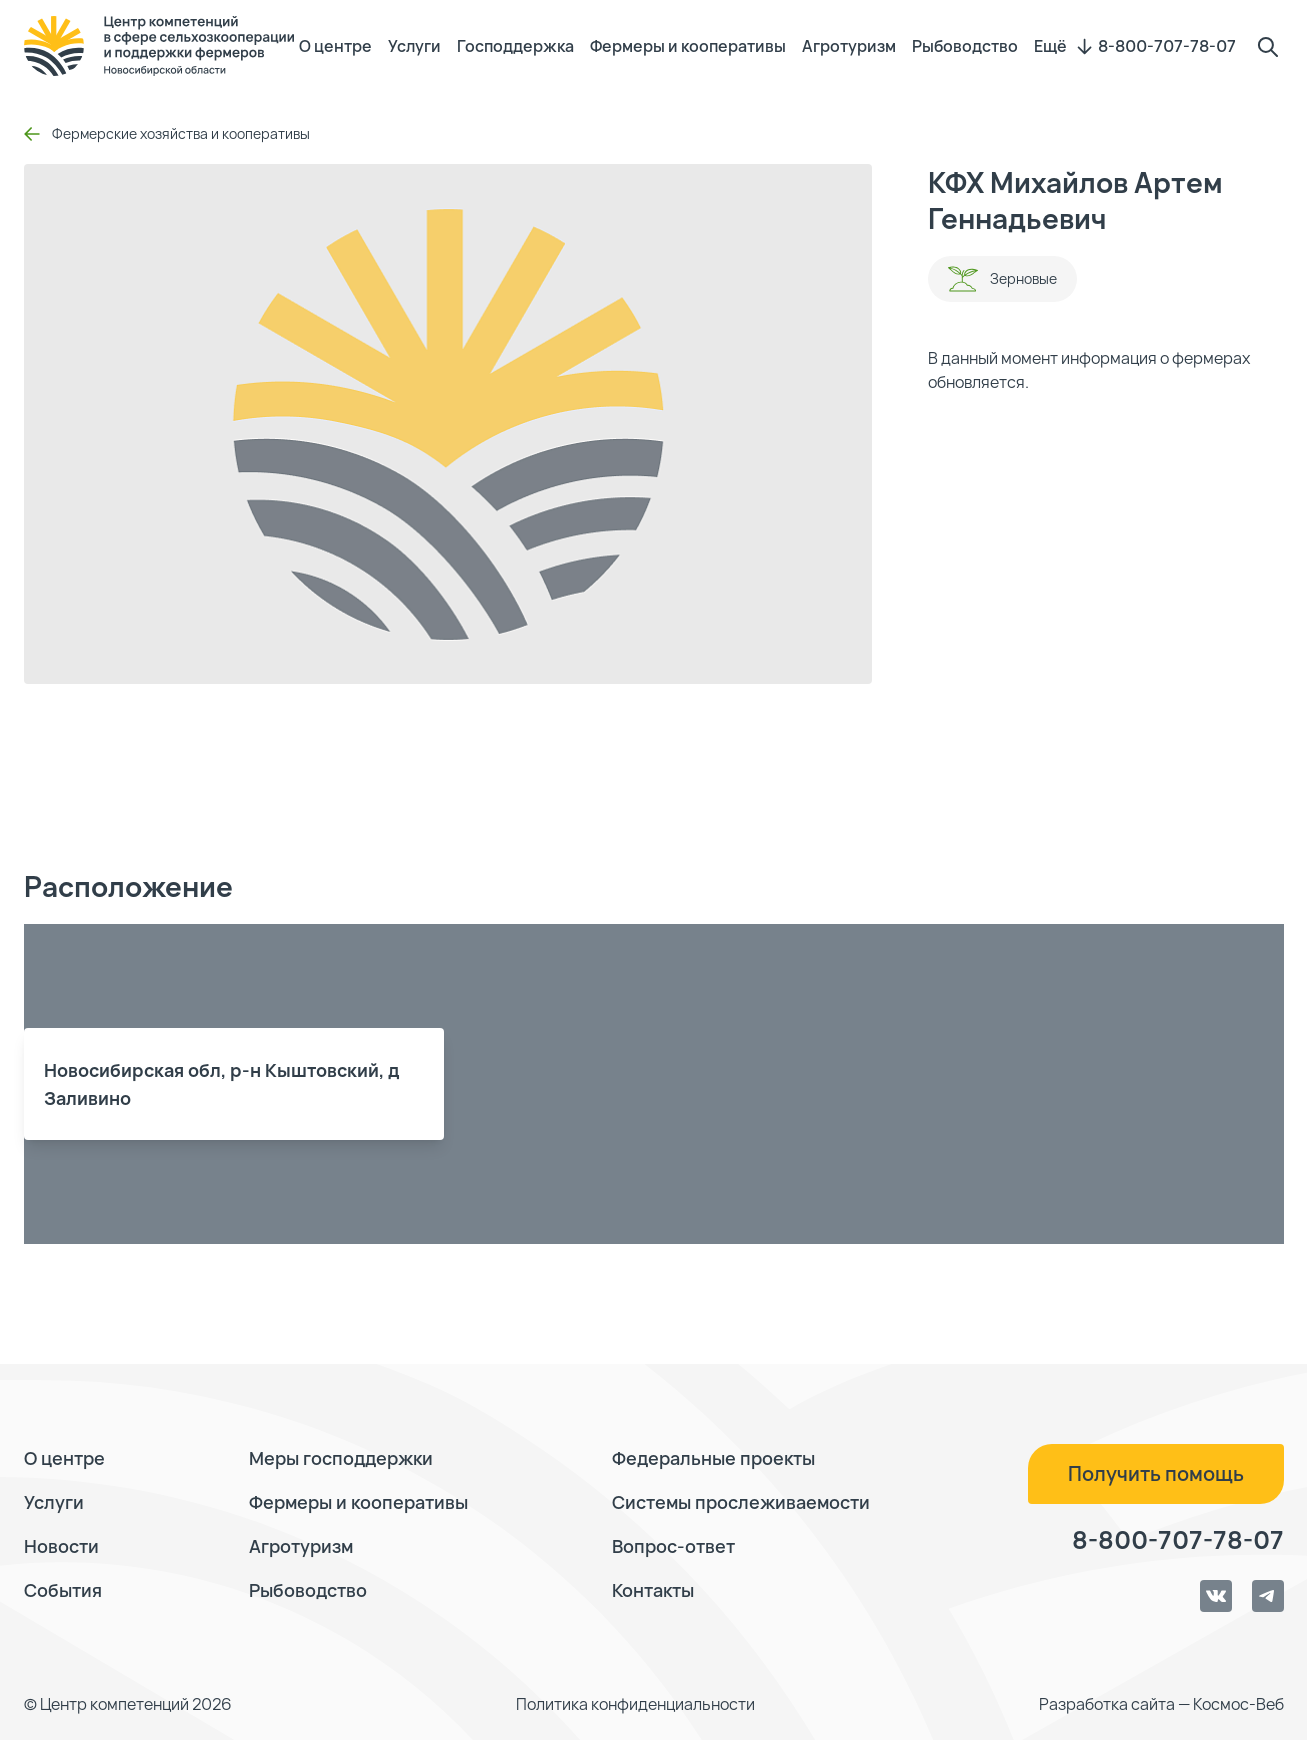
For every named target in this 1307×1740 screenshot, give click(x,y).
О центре (335, 46)
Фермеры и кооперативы (688, 46)
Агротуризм (849, 46)
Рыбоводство (965, 46)
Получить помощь (1156, 1473)
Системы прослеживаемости (741, 1502)
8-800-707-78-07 (1167, 46)
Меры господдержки (341, 1458)
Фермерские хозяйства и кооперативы (167, 133)
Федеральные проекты (713, 1458)
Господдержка (515, 46)
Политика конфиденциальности (635, 1704)
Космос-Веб (1238, 1704)
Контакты (653, 1590)
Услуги (414, 46)
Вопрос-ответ (673, 1546)
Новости (61, 1546)
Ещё (1063, 46)
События (63, 1590)
